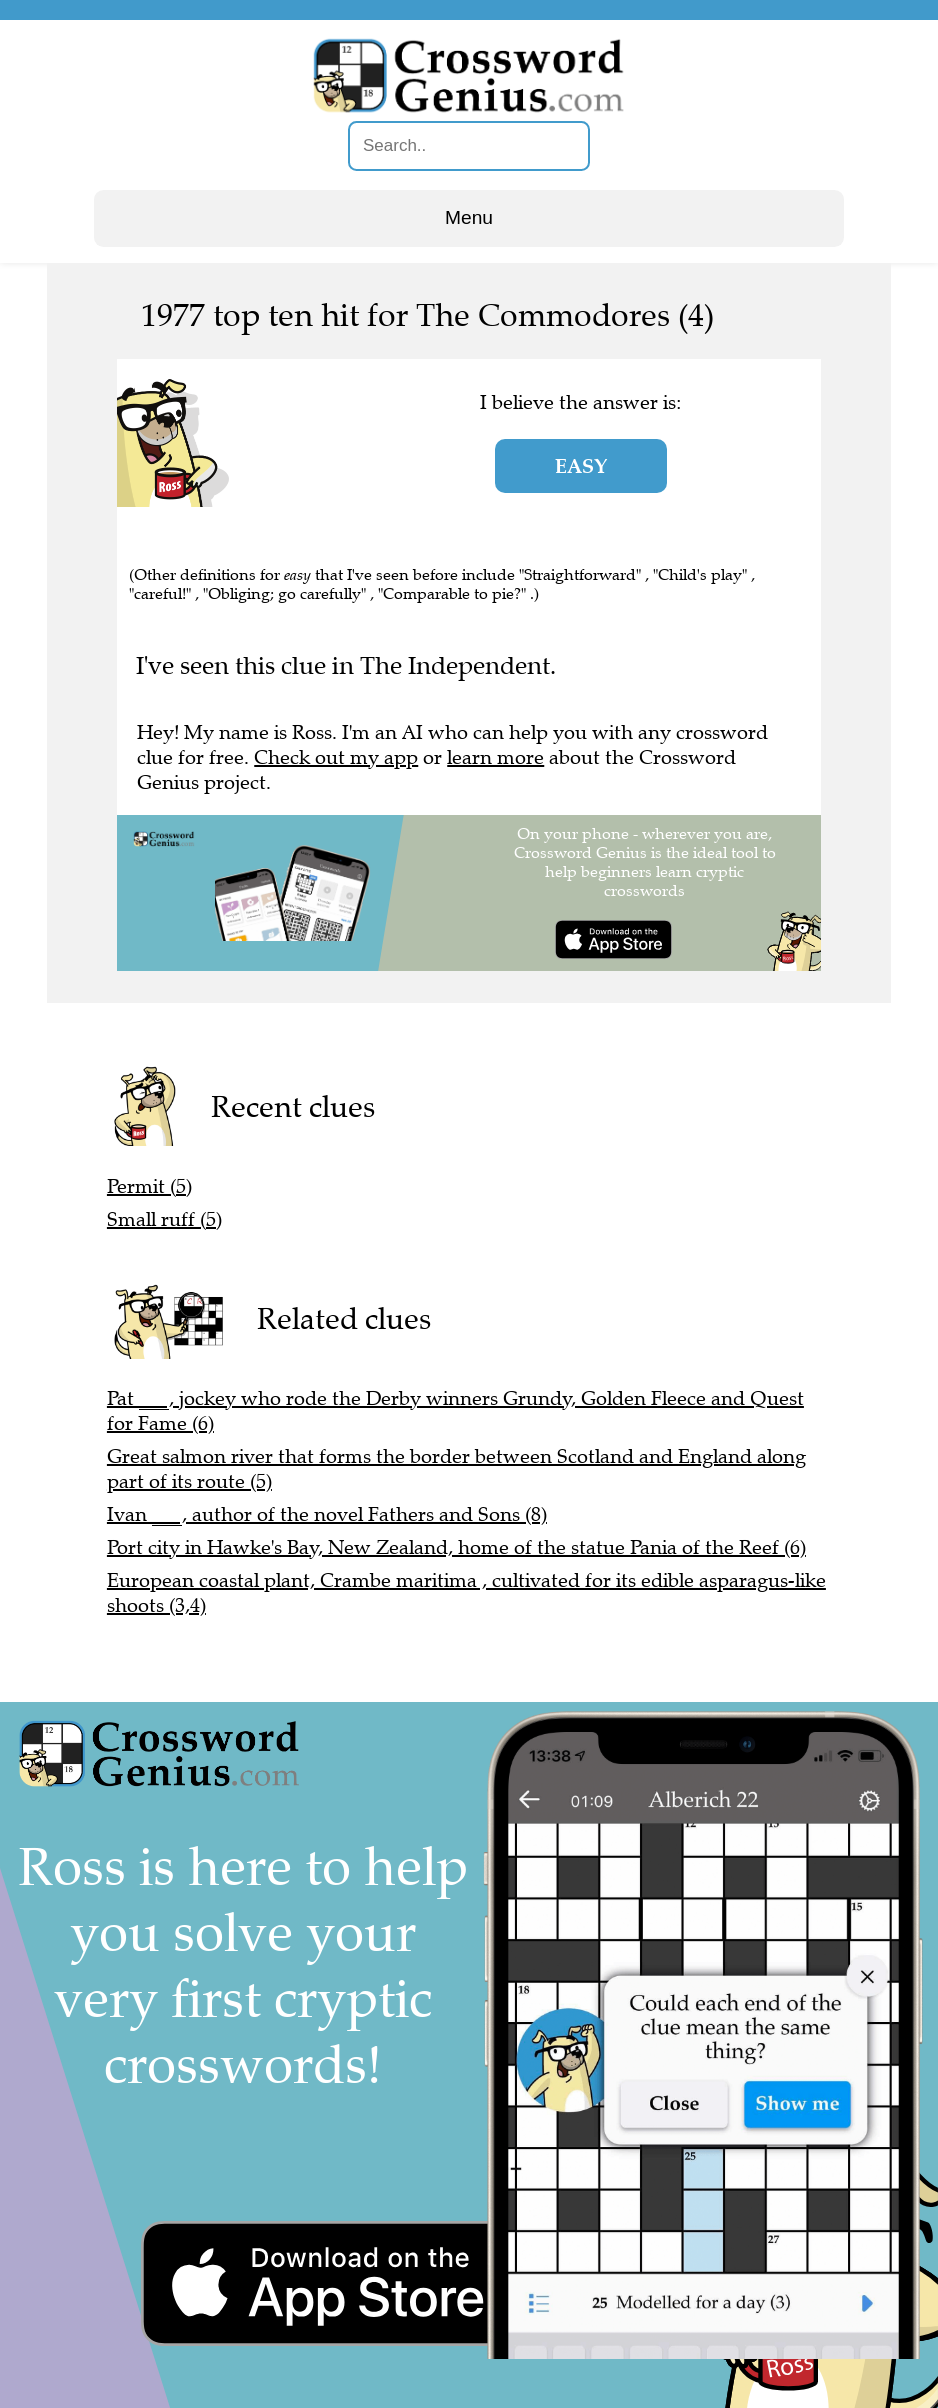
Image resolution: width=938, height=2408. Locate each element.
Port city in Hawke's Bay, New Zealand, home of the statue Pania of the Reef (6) (456, 1547)
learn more (495, 757)
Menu (469, 217)
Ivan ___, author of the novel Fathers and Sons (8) (327, 1514)
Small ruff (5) (164, 1219)
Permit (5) (149, 1186)
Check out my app (336, 757)
